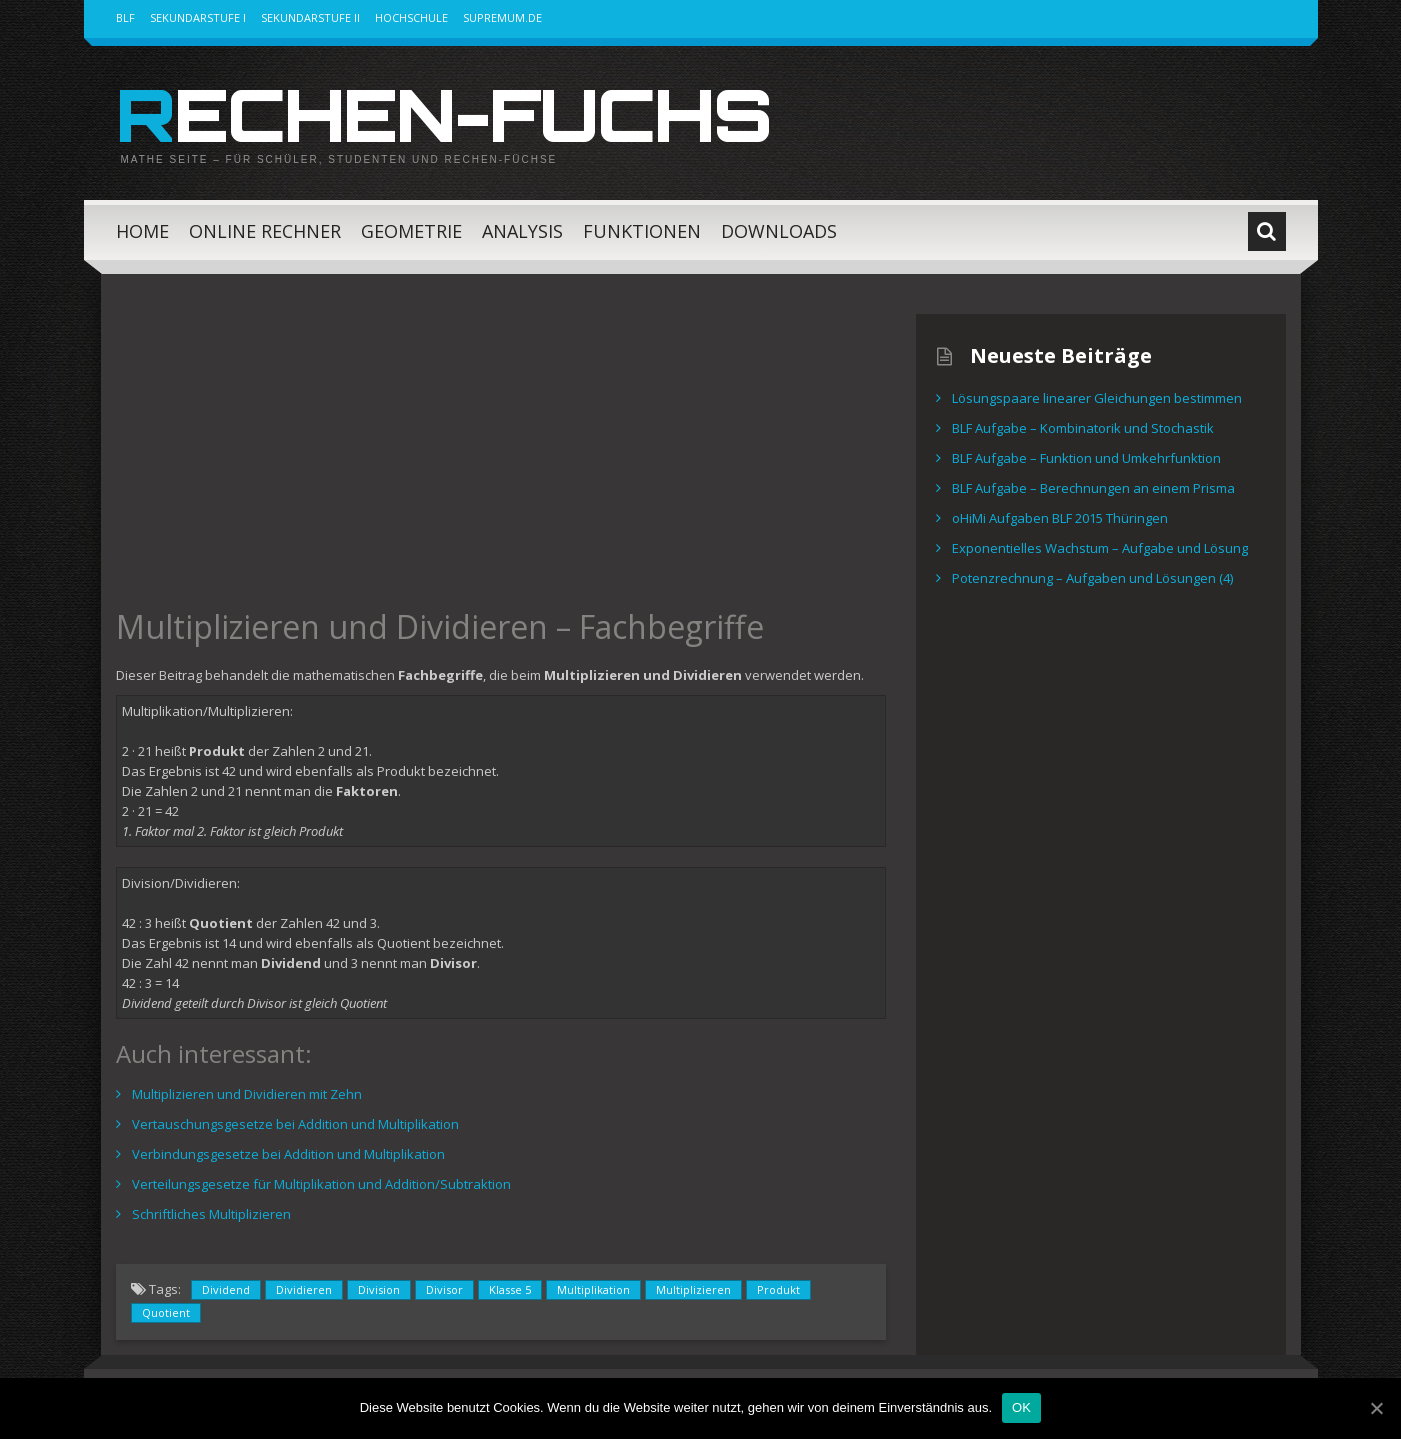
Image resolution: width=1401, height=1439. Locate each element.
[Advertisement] (501, 454)
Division (379, 1289)
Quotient (166, 1312)
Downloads (779, 231)
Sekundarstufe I (198, 17)
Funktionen (642, 231)
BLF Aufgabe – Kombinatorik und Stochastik (1083, 428)
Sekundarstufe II (310, 17)
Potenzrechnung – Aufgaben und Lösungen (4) (1092, 578)
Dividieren (304, 1289)
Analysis (522, 231)
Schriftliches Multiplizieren (211, 1214)
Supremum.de (502, 17)
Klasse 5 (510, 1289)
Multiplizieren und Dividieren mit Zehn (247, 1094)
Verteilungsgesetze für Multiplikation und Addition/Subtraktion (321, 1184)
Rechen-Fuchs (443, 114)
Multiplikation (593, 1289)
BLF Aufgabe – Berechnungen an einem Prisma (1093, 488)
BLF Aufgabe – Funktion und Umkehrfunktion (1086, 458)
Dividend (226, 1289)
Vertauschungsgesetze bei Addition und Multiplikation (295, 1124)
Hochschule (411, 17)
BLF (125, 17)
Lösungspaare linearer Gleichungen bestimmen (1097, 398)
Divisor (444, 1289)
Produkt (778, 1289)
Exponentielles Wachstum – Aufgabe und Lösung (1100, 548)
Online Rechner (265, 231)
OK (1021, 1407)
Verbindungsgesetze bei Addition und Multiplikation (288, 1154)
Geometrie (411, 231)
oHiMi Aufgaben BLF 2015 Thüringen (1060, 518)
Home (142, 231)
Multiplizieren (693, 1289)
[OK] (1376, 1408)
